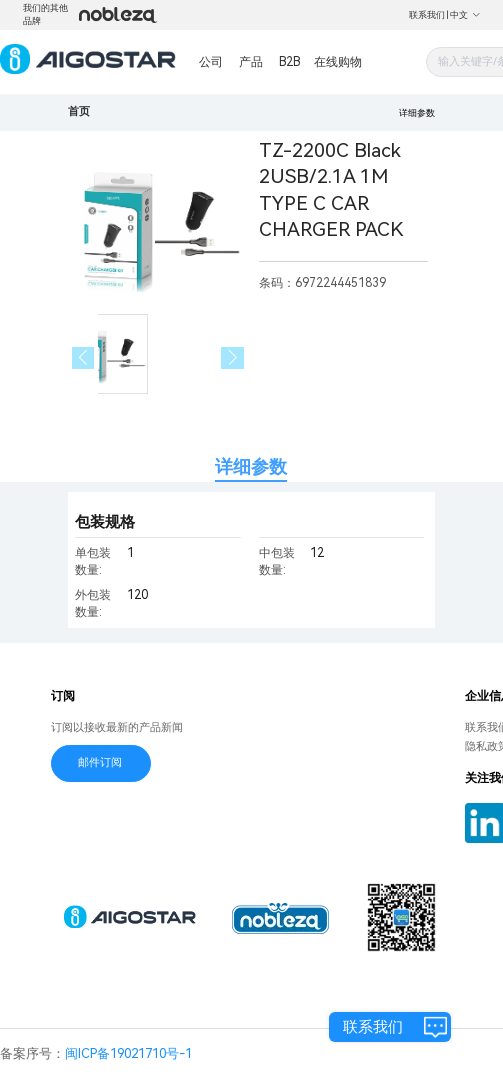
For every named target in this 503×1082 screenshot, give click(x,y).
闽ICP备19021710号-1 (128, 1053)
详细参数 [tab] (251, 466)
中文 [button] (465, 15)
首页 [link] (79, 111)
